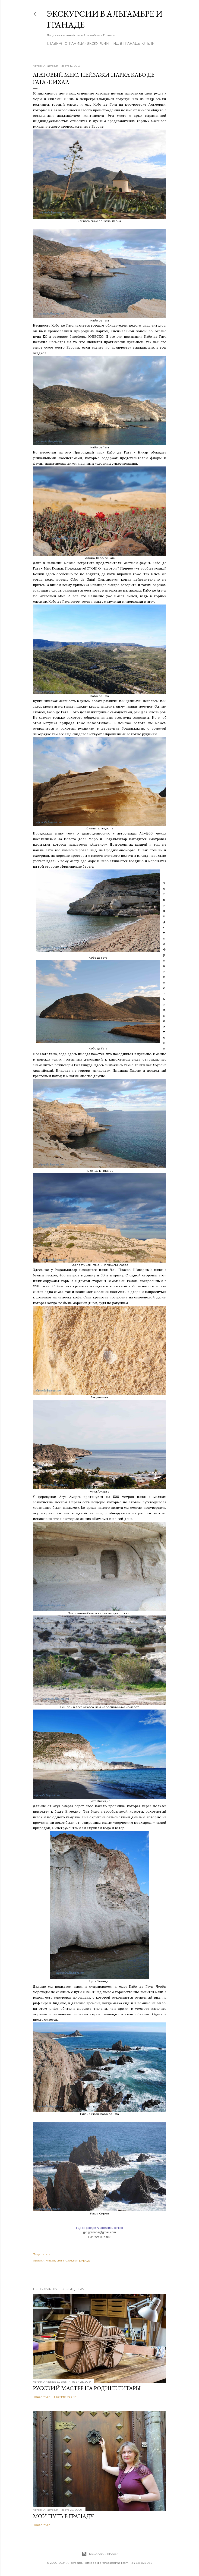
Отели (148, 43)
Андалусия (54, 2260)
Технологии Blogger (99, 2554)
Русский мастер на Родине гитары (87, 2388)
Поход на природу (77, 2260)
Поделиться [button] (41, 2254)
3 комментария (65, 2396)
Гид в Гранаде (125, 43)
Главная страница (65, 43)
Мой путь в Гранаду (63, 2516)
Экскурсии (98, 43)
